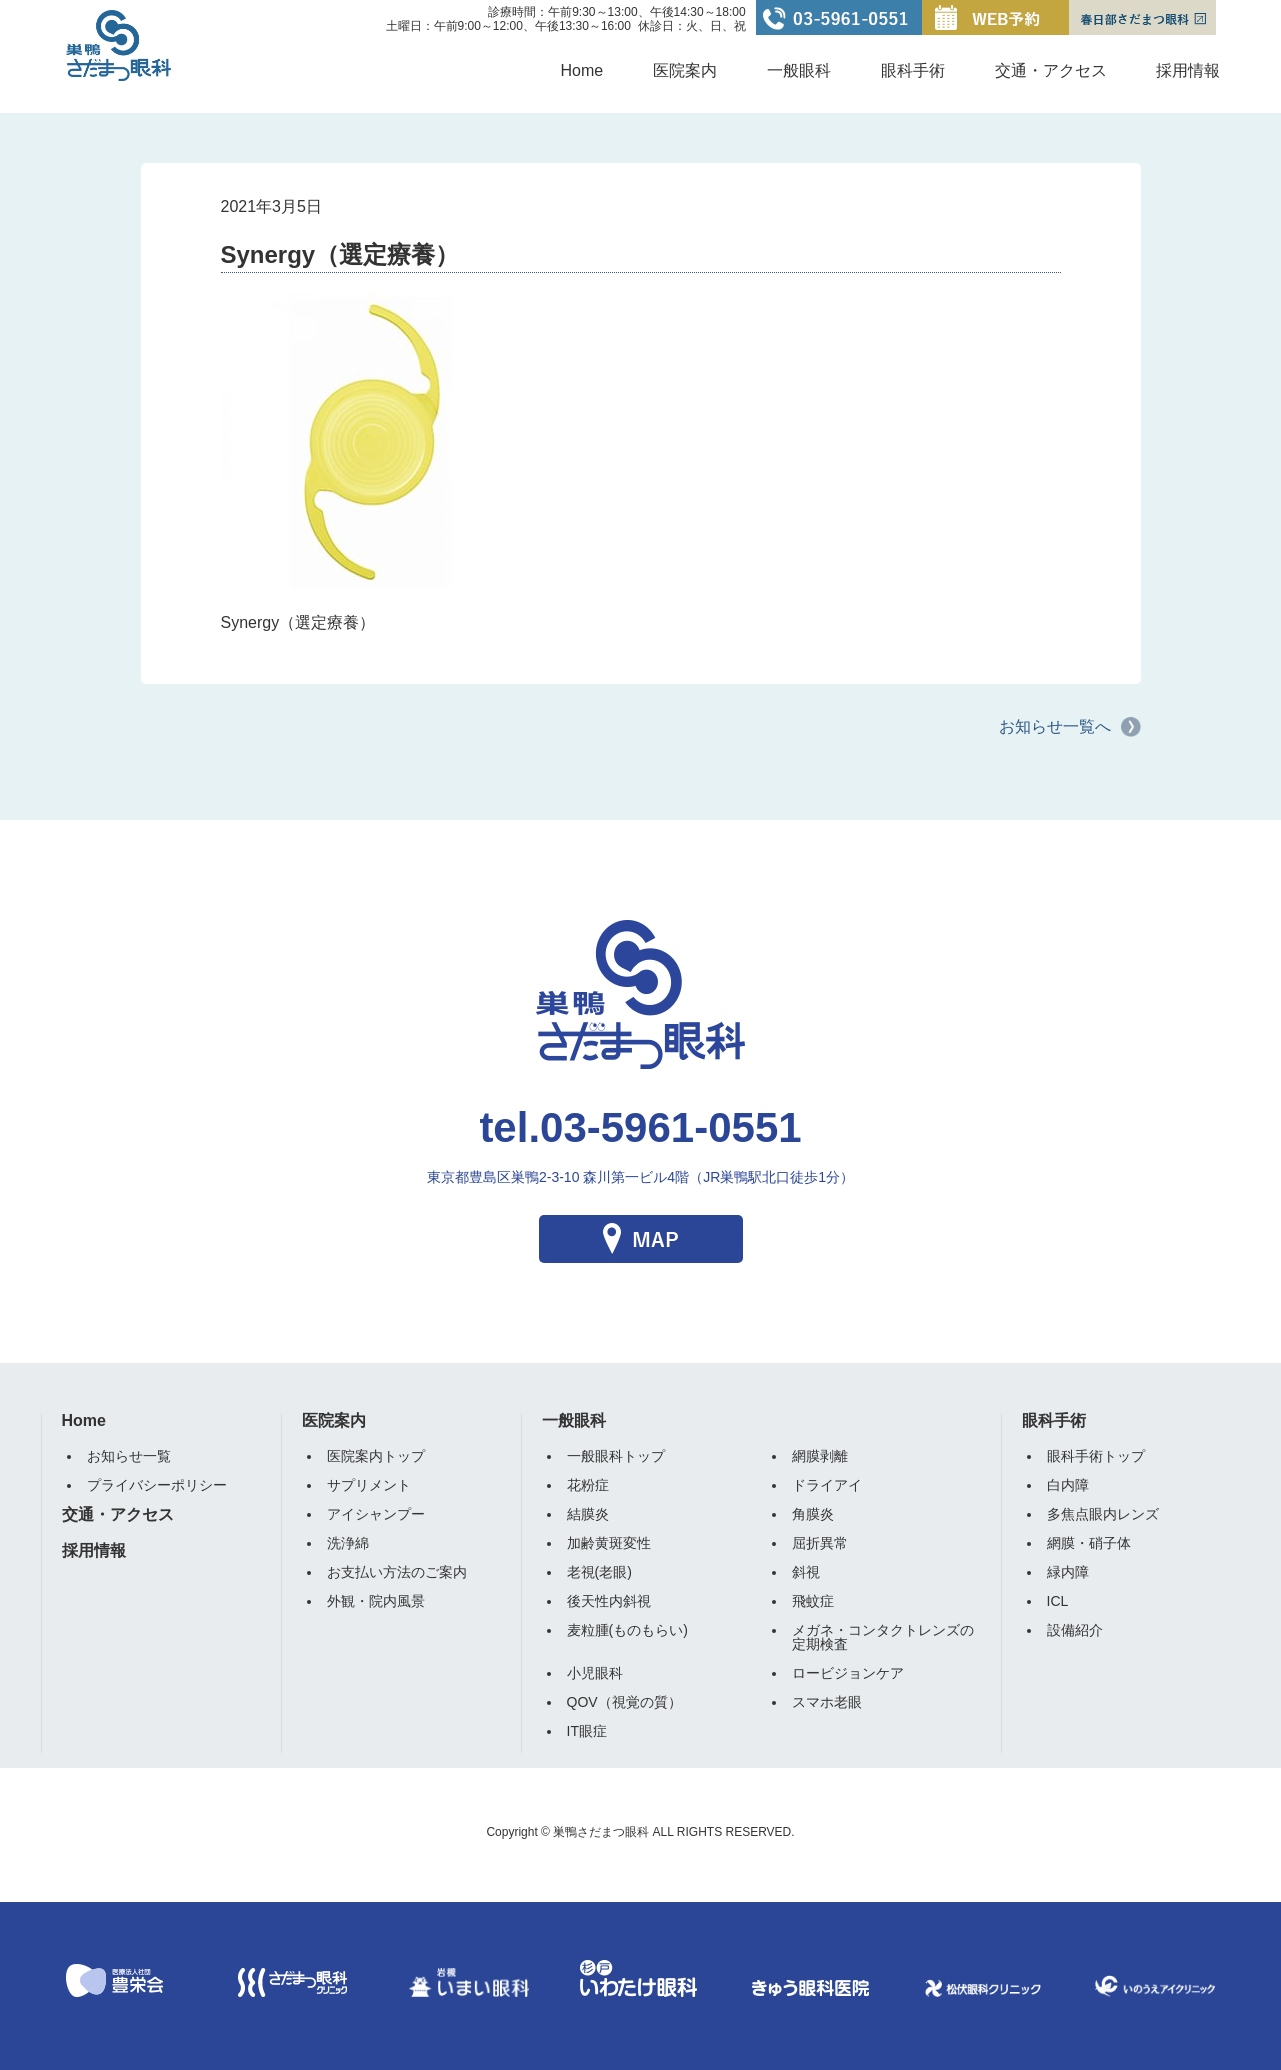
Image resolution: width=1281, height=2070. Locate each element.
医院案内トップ (376, 1456)
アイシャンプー (376, 1514)
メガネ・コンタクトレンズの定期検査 (883, 1637)
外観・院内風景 (376, 1601)
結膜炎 (588, 1514)
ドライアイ (827, 1485)
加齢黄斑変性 (609, 1543)
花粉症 (588, 1485)
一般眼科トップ (616, 1456)
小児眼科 (595, 1673)
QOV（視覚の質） (624, 1702)
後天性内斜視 (609, 1601)
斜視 (806, 1572)
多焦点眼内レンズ (1103, 1514)
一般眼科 (799, 70)
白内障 (1068, 1485)
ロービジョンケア (848, 1673)
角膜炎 (813, 1514)
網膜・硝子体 (1089, 1543)
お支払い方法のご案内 (397, 1572)
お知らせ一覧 (129, 1456)
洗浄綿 (348, 1543)
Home (582, 70)
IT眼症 (587, 1731)
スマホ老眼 (827, 1702)
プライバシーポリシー (157, 1485)
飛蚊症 (813, 1601)
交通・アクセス (1051, 70)
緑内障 (1068, 1572)
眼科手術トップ (1096, 1456)
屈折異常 (820, 1543)
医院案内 (685, 70)
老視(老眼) (599, 1572)
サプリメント (369, 1485)
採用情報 (1188, 70)
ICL (1058, 1601)
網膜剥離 (820, 1456)
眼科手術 (913, 70)
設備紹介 (1075, 1630)
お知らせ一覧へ (1055, 726)
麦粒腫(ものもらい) (627, 1630)
